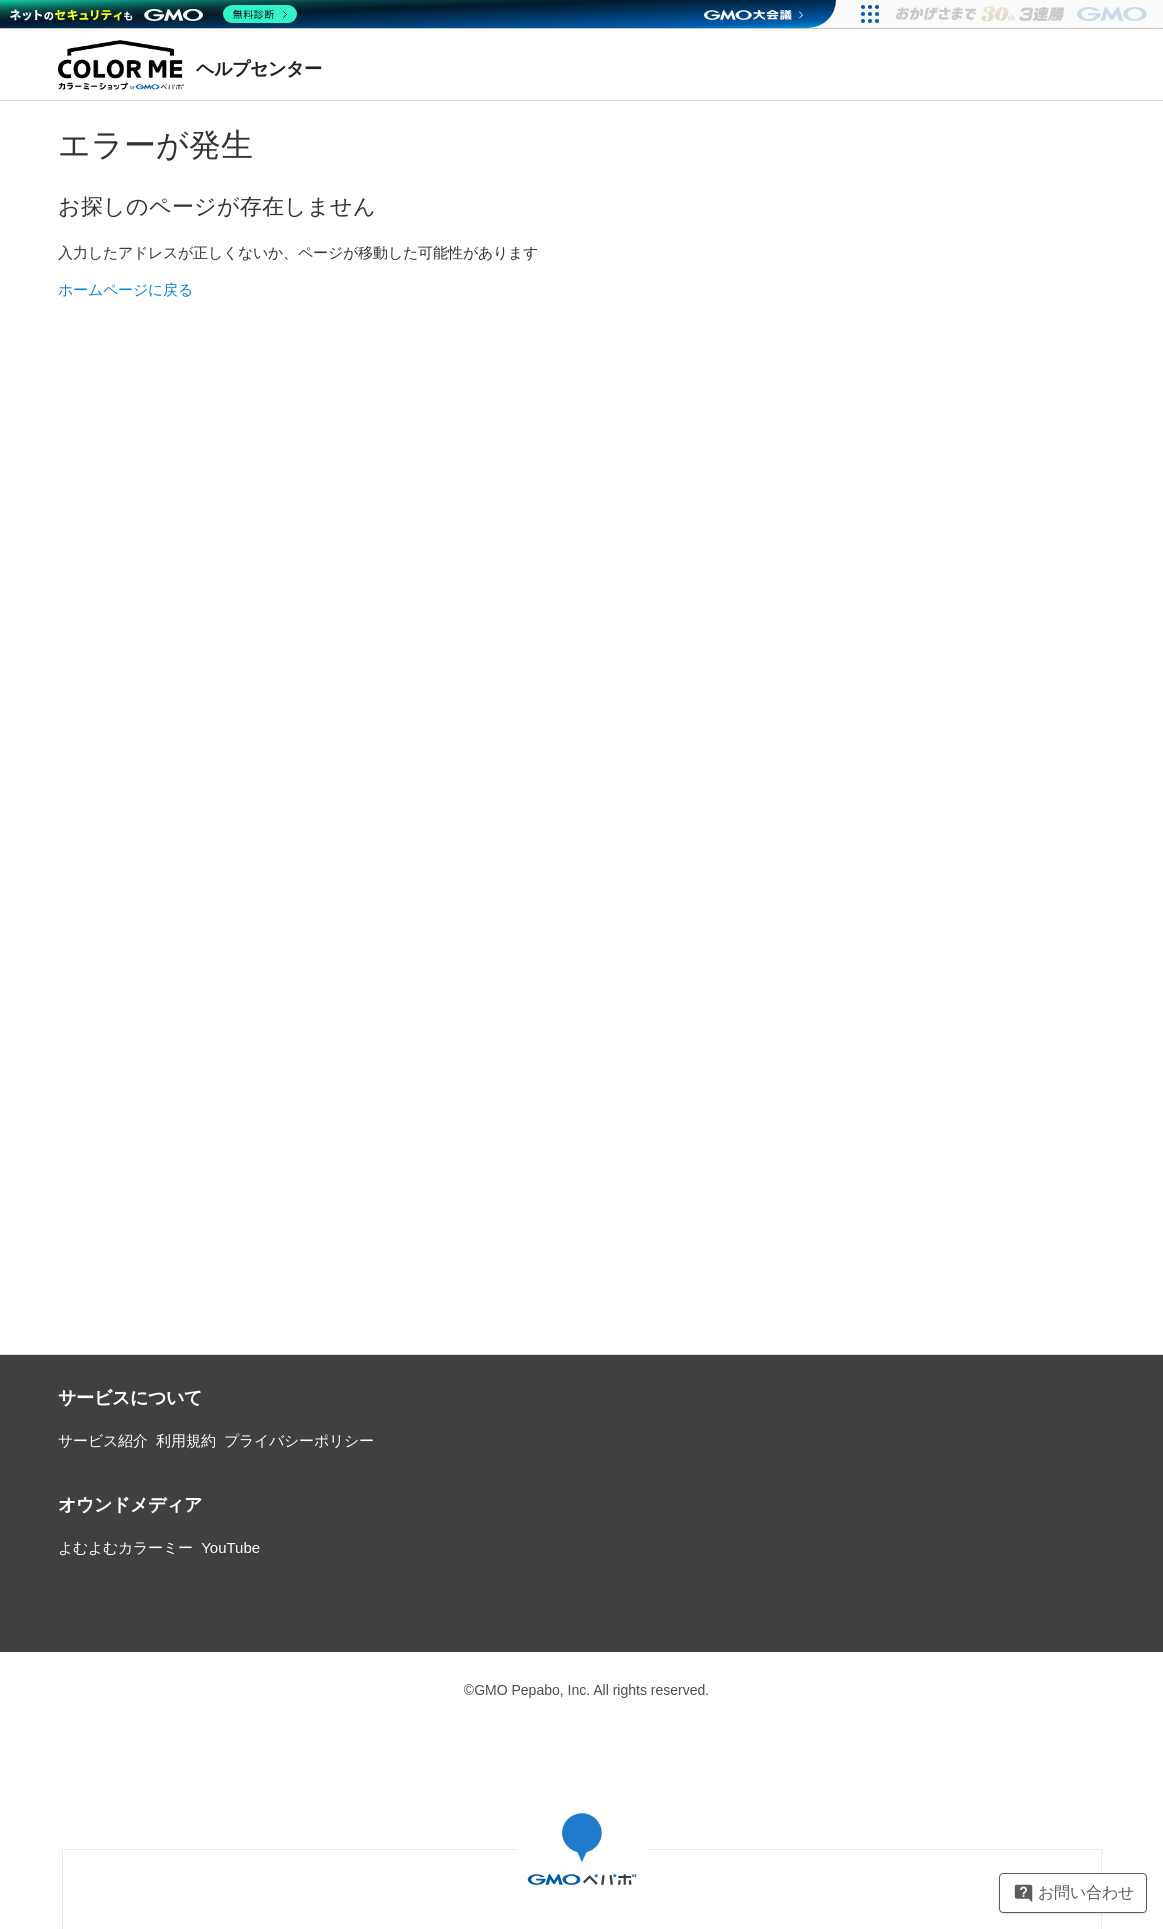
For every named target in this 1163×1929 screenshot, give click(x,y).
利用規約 (186, 1440)
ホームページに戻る (125, 289)
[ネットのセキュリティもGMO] (153, 14)
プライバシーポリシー (299, 1440)
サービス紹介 (103, 1440)
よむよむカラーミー (125, 1547)
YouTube (230, 1547)
